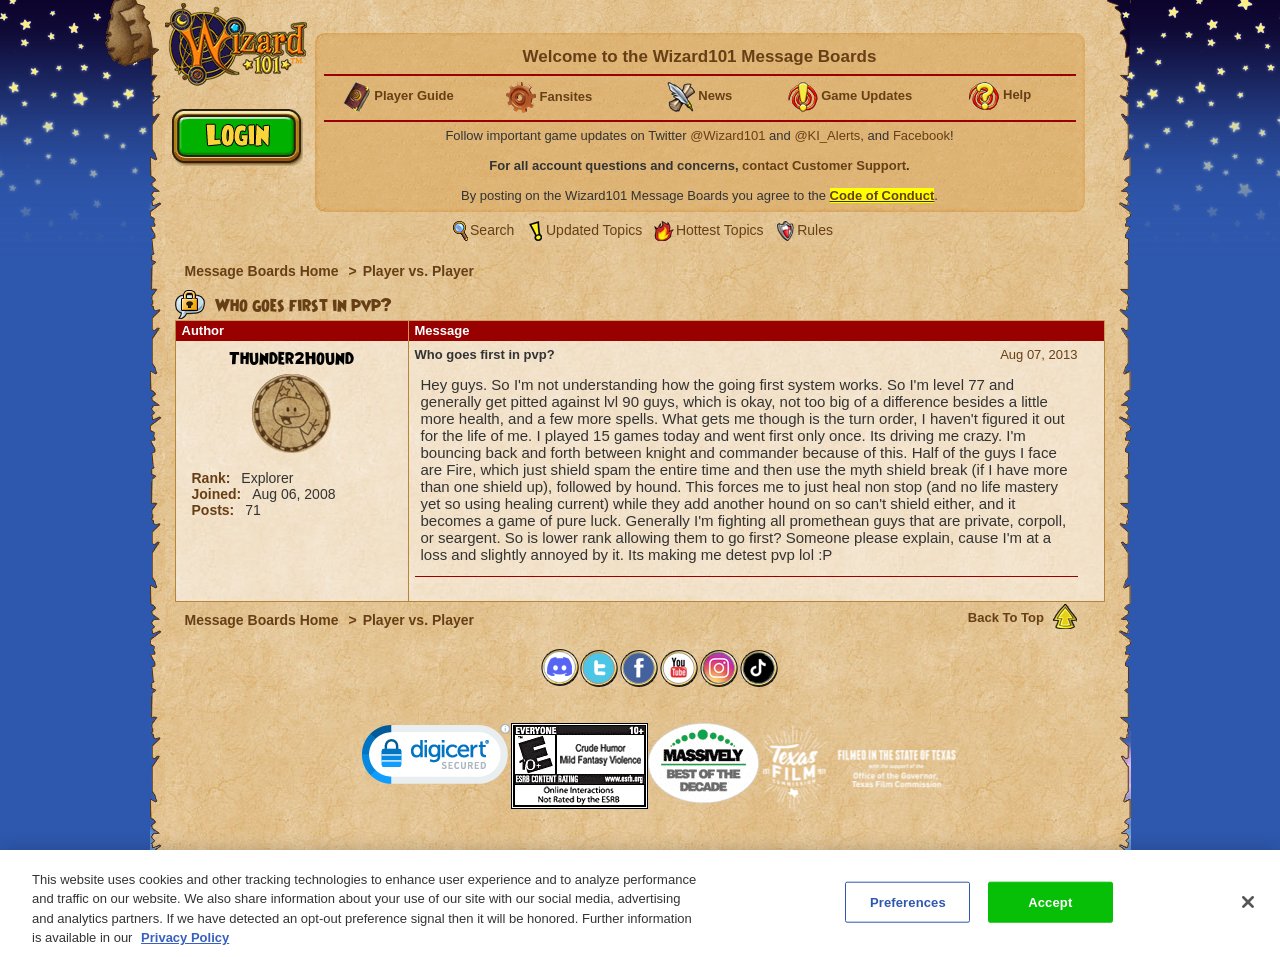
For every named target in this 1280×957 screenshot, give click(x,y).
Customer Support (636, 855)
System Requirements (511, 855)
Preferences (834, 855)
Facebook (921, 135)
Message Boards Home (264, 271)
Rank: (213, 478)
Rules (815, 230)
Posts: (215, 510)
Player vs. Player (418, 271)
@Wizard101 (727, 135)
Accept (1050, 912)
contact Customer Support (824, 165)
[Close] (1248, 913)
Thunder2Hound (291, 359)
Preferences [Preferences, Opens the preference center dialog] (908, 912)
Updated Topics (594, 230)
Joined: (219, 494)
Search (492, 230)
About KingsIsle (745, 855)
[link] (436, 758)
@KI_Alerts (827, 135)
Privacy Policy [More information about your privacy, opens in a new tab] (185, 948)
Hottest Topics (720, 230)
